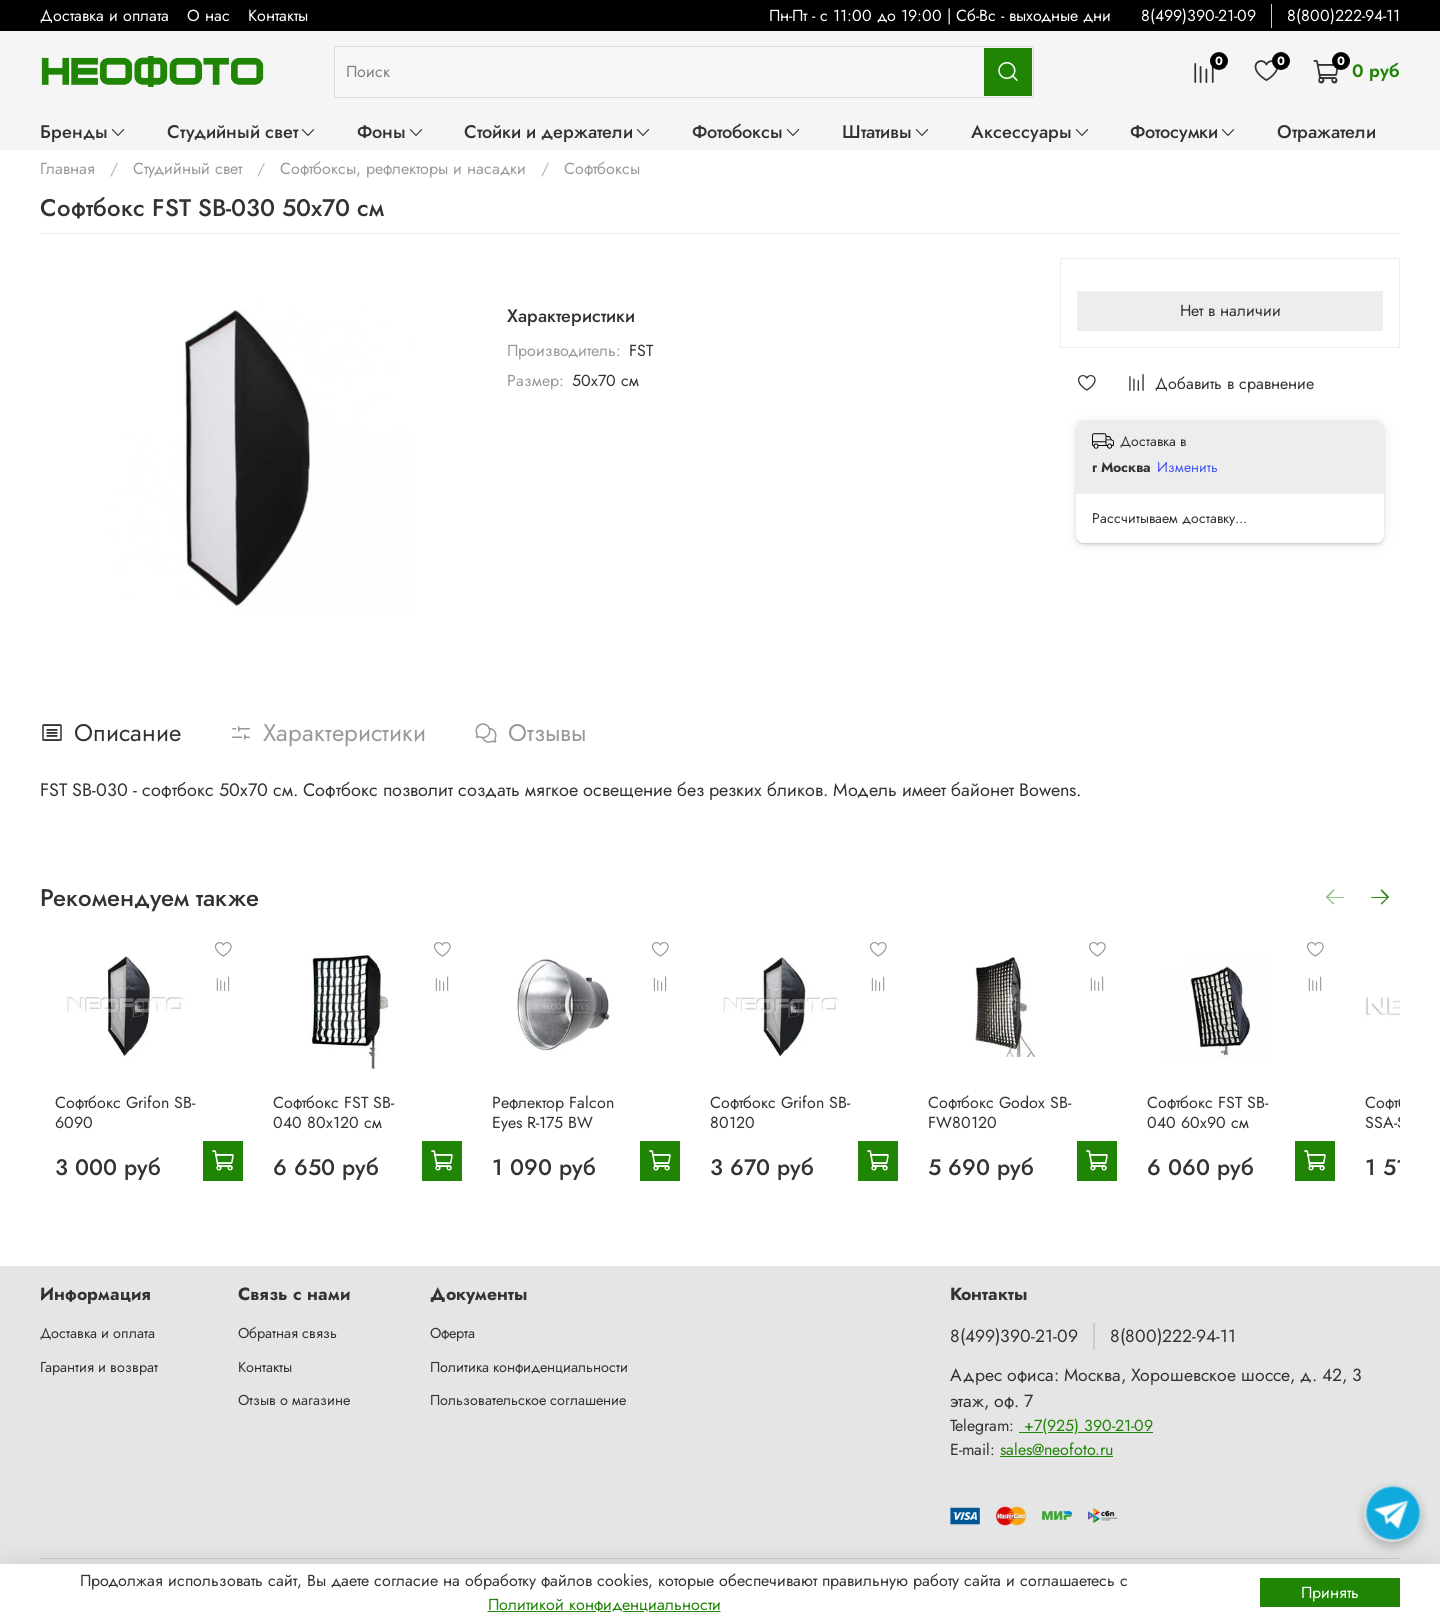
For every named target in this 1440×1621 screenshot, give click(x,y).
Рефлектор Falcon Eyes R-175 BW (564, 1126)
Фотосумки (1183, 131)
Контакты (278, 15)
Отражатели (1326, 131)
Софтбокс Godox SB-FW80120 (1038, 1126)
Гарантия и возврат (99, 1367)
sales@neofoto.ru (1056, 1450)
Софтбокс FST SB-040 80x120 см (347, 1126)
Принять (1330, 1592)
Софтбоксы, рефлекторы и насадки (403, 168)
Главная (67, 168)
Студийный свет (242, 131)
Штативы (886, 131)
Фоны (391, 131)
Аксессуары (1031, 131)
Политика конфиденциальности (529, 1367)
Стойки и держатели (558, 131)
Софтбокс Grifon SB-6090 (110, 1126)
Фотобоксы (747, 131)
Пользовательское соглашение (528, 1401)
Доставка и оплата (104, 15)
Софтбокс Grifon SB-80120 (805, 1126)
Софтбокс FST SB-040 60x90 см (1273, 1126)
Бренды (83, 131)
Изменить (1187, 467)
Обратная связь (287, 1333)
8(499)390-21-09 (1198, 15)
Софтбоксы (602, 168)
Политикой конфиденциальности (604, 1604)
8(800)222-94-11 (1343, 15)
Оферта (452, 1333)
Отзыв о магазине (294, 1401)
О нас (208, 15)
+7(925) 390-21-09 (1086, 1426)
